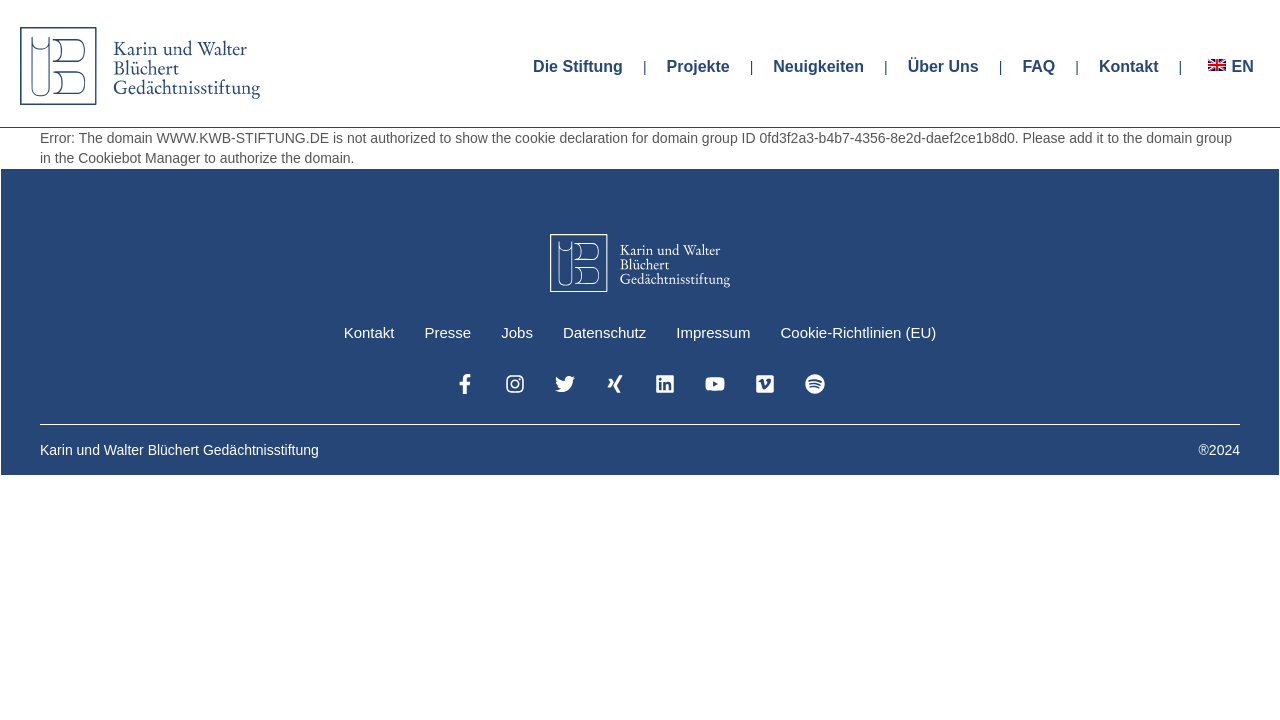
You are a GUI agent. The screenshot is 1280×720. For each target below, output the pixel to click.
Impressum (713, 332)
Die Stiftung (578, 66)
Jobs (517, 332)
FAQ (1038, 66)
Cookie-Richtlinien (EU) (858, 332)
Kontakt (1129, 66)
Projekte (698, 66)
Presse (448, 332)
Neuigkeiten (818, 66)
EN (1242, 66)
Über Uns (943, 66)
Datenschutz (604, 332)
